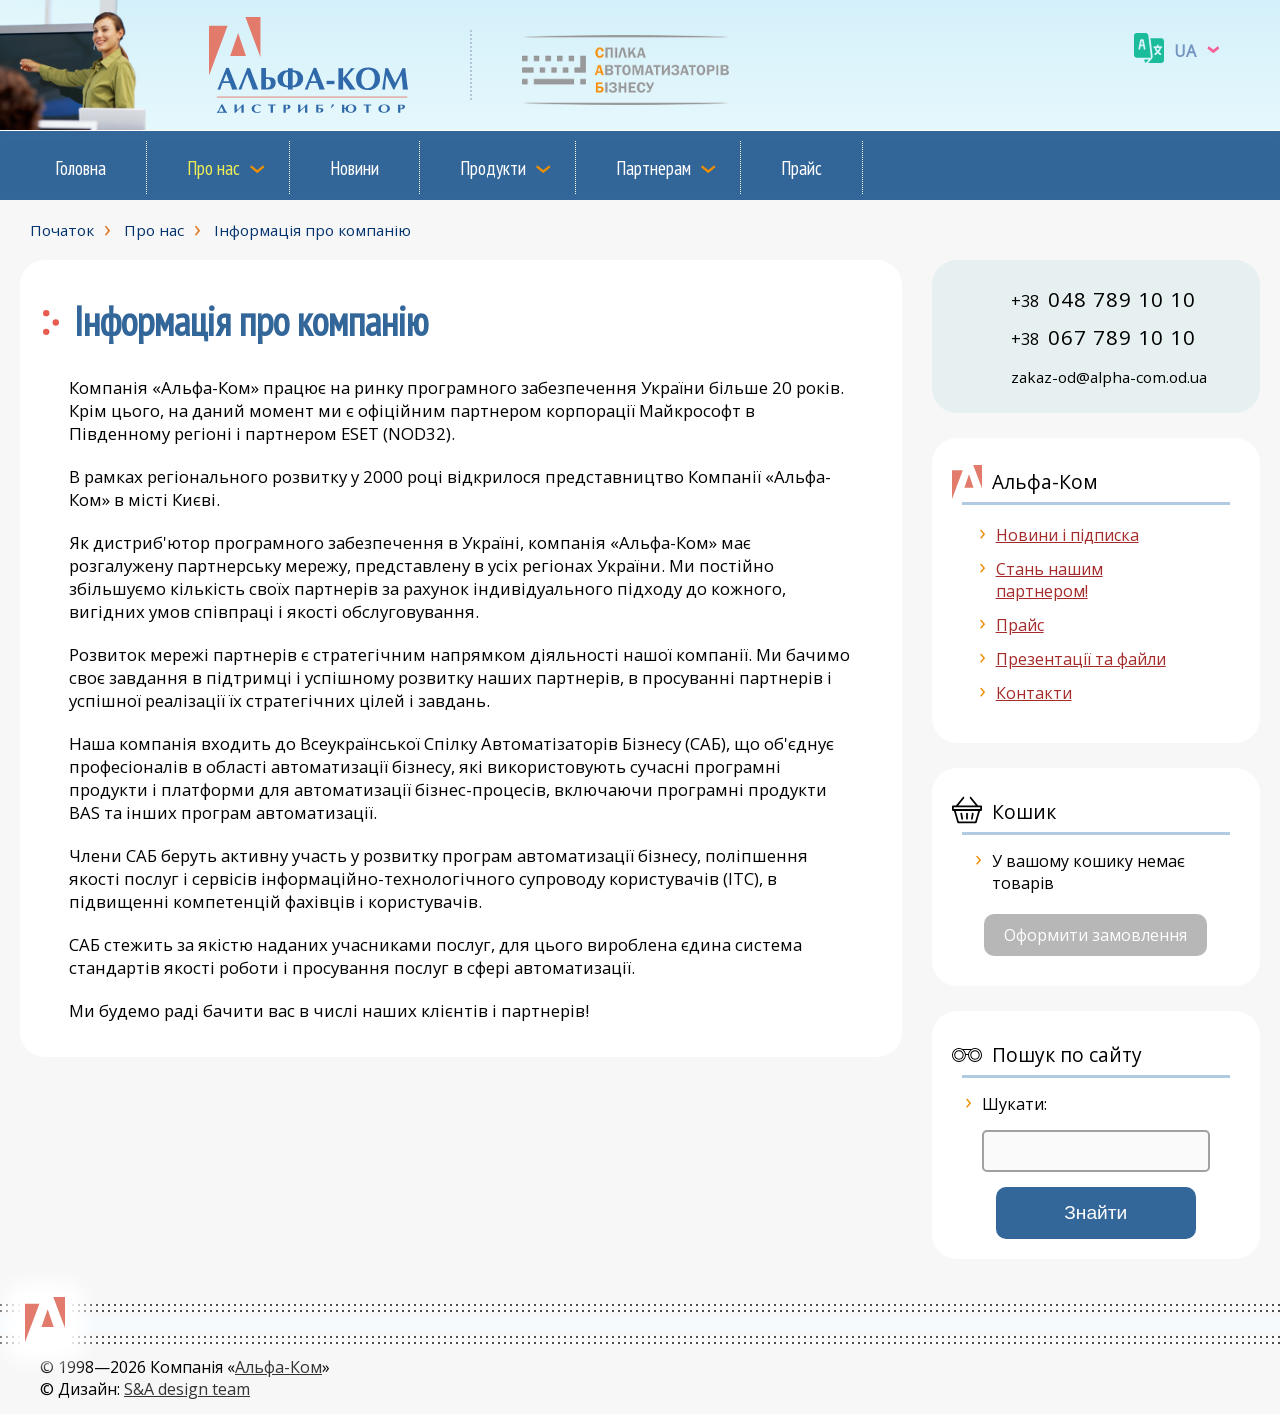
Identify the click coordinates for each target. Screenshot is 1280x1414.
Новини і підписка (1067, 535)
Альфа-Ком (278, 1367)
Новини (354, 167)
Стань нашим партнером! (1049, 580)
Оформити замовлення (1095, 935)
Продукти (493, 167)
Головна (80, 167)
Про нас (213, 167)
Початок (62, 230)
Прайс (801, 167)
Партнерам (653, 167)
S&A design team (187, 1389)
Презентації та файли (1081, 659)
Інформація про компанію (312, 230)
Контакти (1034, 693)
